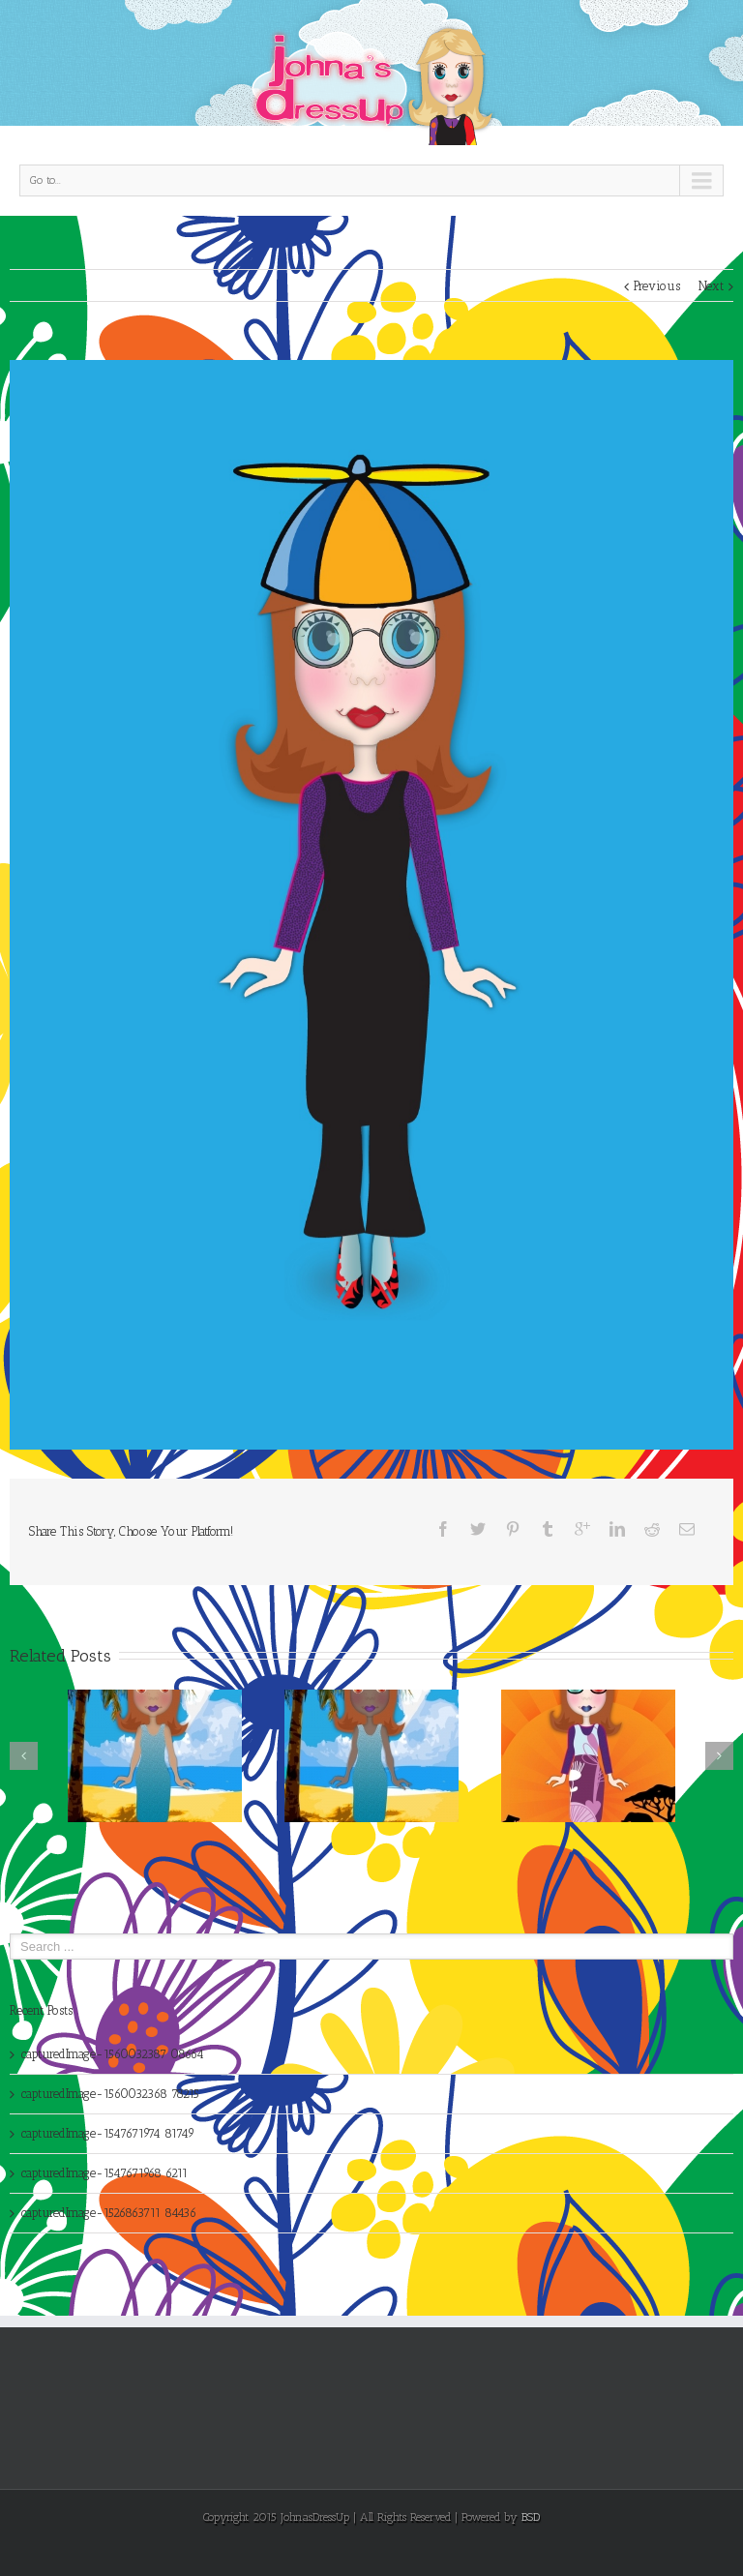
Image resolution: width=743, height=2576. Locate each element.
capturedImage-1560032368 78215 (110, 2093)
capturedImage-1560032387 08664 (112, 2054)
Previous (657, 286)
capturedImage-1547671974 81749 (107, 2133)
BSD (530, 2517)
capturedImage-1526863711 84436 (108, 2212)
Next (711, 286)
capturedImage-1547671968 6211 (104, 2173)
